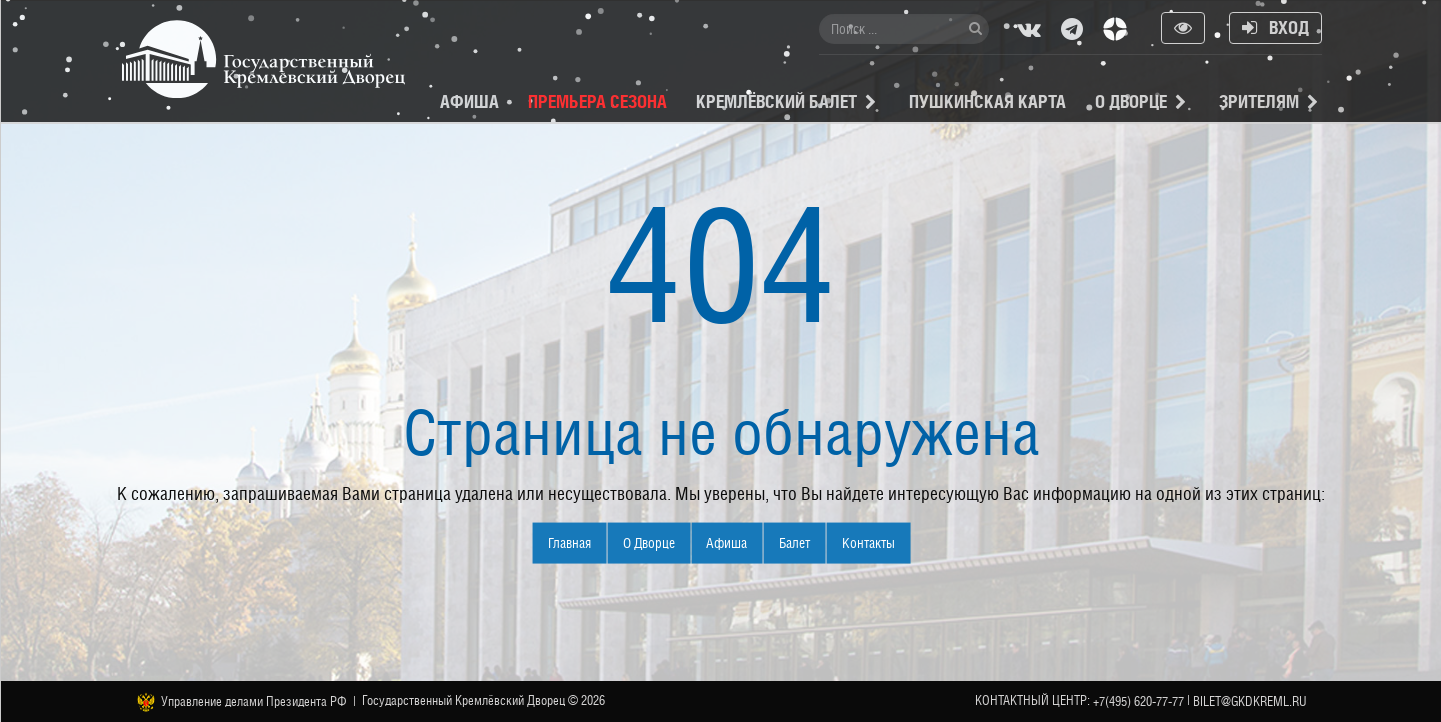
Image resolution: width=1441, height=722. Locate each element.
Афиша (469, 101)
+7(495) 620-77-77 (1138, 701)
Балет (794, 542)
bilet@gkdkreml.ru (1250, 701)
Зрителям (1259, 101)
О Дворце (1131, 101)
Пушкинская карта (987, 101)
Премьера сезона (597, 101)
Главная (569, 542)
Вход (1275, 27)
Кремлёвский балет (776, 101)
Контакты (868, 542)
